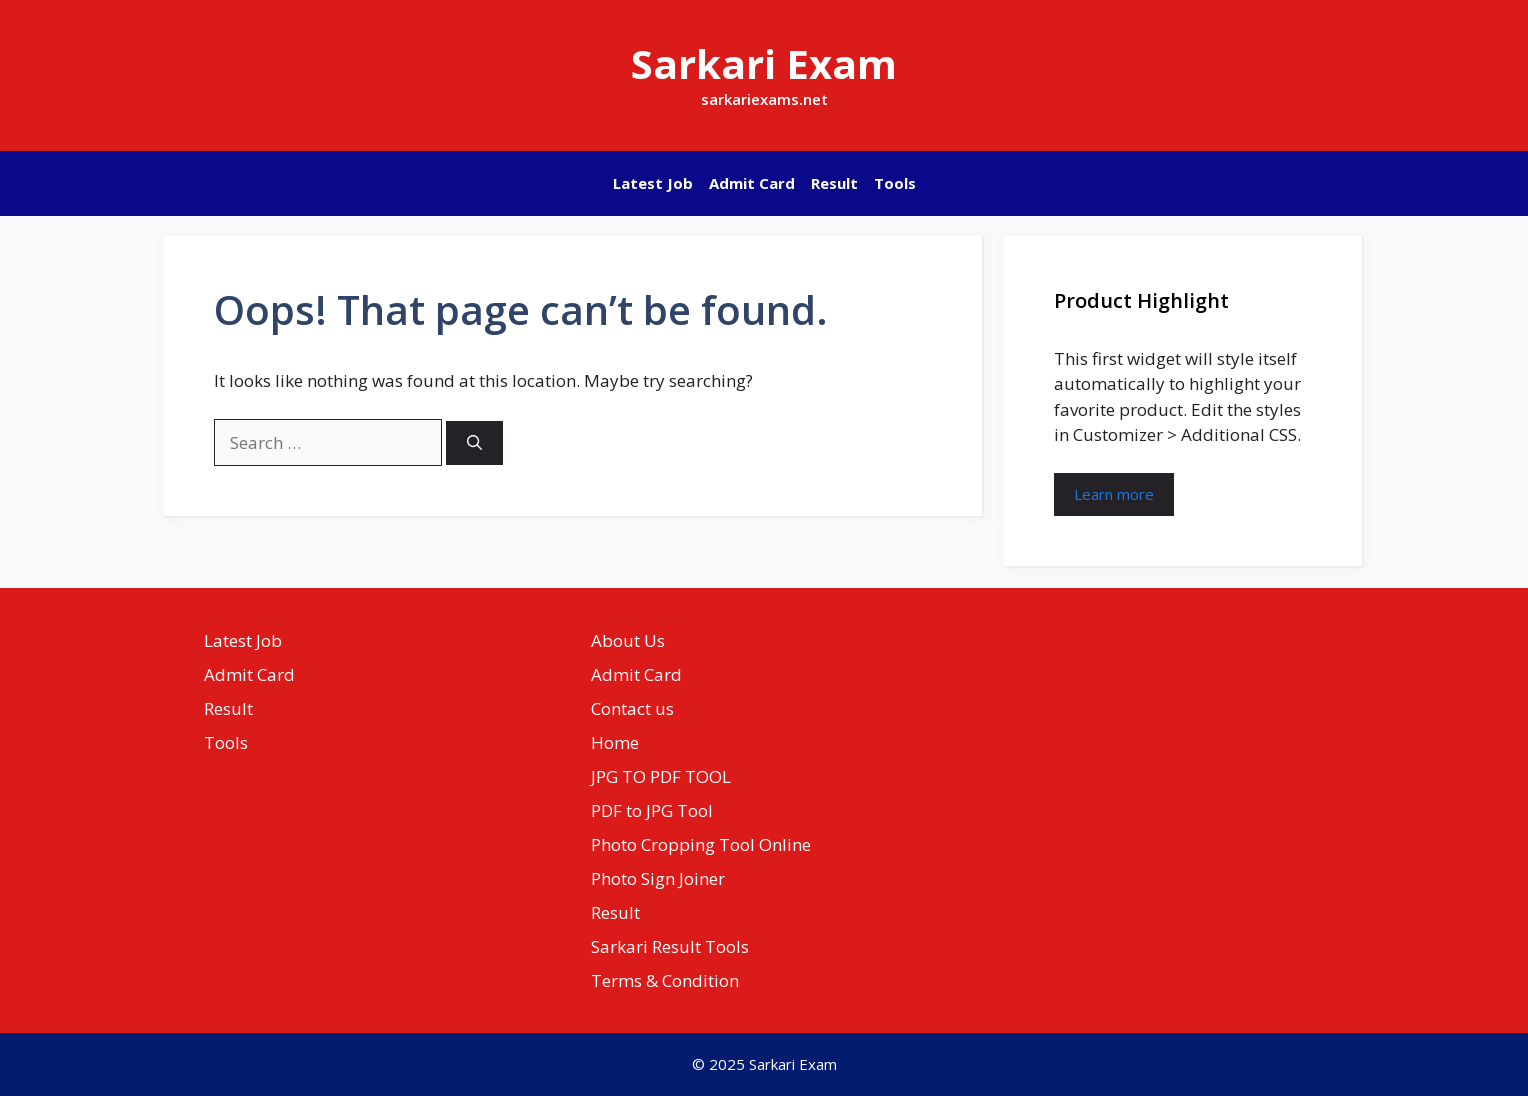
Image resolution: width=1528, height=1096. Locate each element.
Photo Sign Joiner (658, 878)
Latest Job (653, 183)
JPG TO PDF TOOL (661, 776)
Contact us (632, 708)
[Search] (474, 443)
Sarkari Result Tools (670, 946)
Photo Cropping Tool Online (701, 844)
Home (615, 742)
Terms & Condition (665, 980)
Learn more (1114, 494)
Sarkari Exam (764, 63)
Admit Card (752, 183)
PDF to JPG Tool (652, 810)
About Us (628, 640)
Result (834, 183)
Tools (895, 183)
